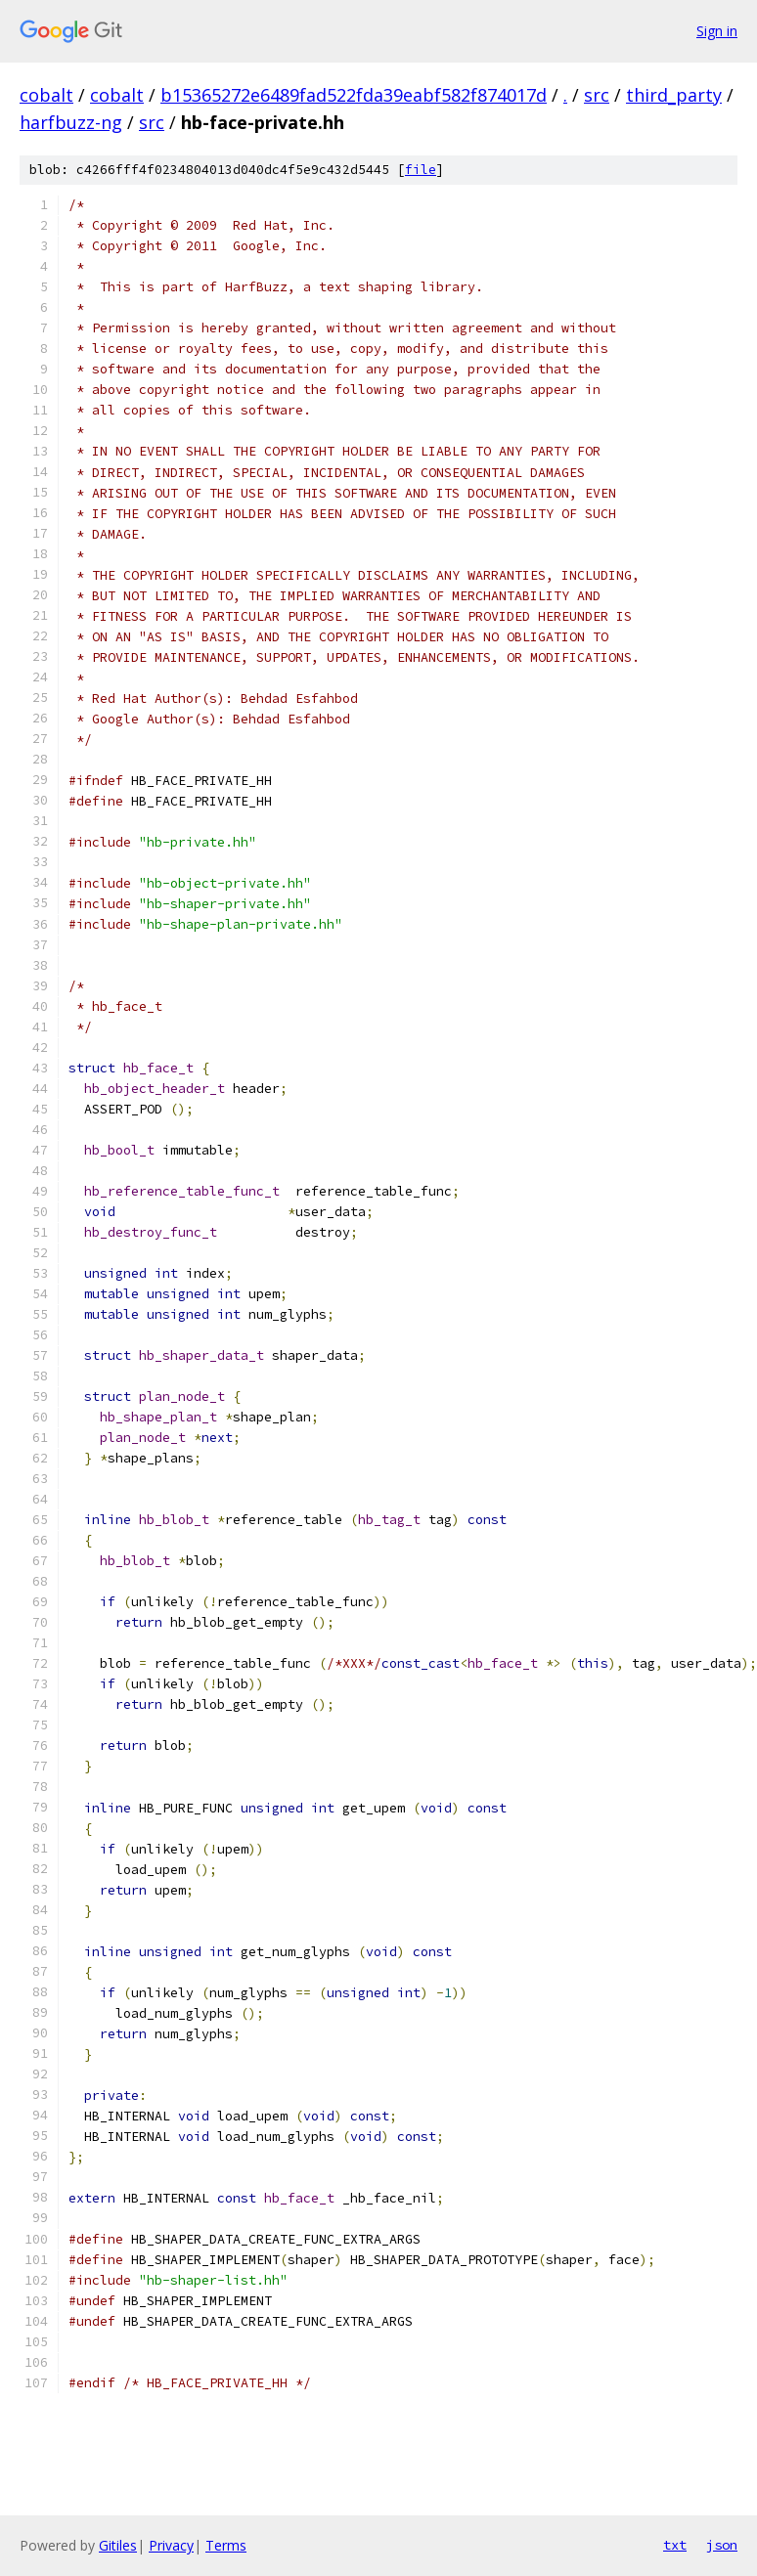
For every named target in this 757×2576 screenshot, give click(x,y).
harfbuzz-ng (71, 122)
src (596, 95)
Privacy (171, 2545)
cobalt (46, 95)
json (721, 2545)
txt (675, 2545)
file (420, 169)
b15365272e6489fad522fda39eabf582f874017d (353, 95)
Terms (225, 2545)
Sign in (716, 31)
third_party (674, 95)
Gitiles (118, 2545)
